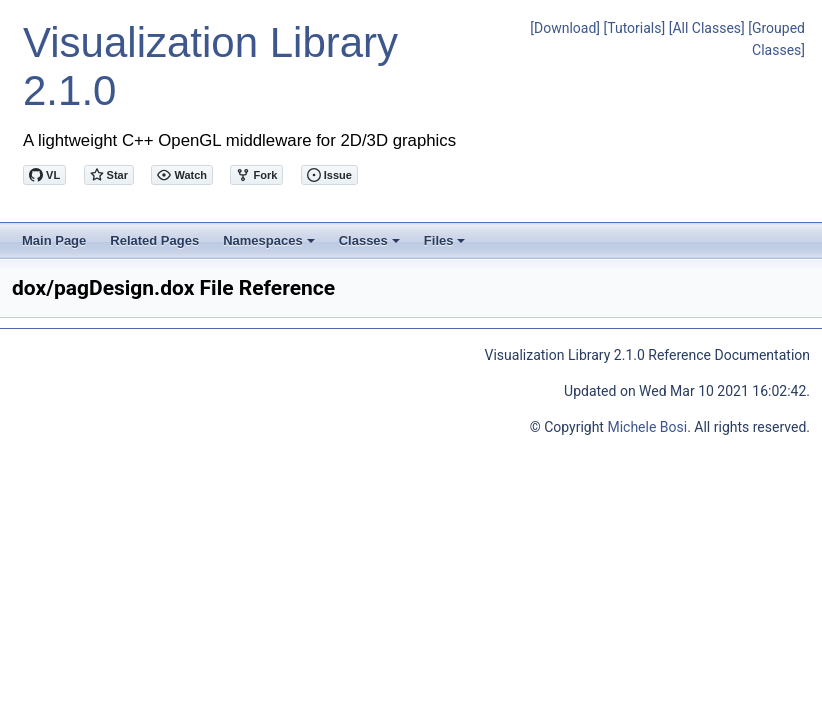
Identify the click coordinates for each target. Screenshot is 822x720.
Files (446, 246)
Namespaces (270, 246)
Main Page (54, 240)
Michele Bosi (647, 427)
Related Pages (154, 240)
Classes (371, 246)
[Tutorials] (635, 28)
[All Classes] (707, 28)
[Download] (565, 28)
